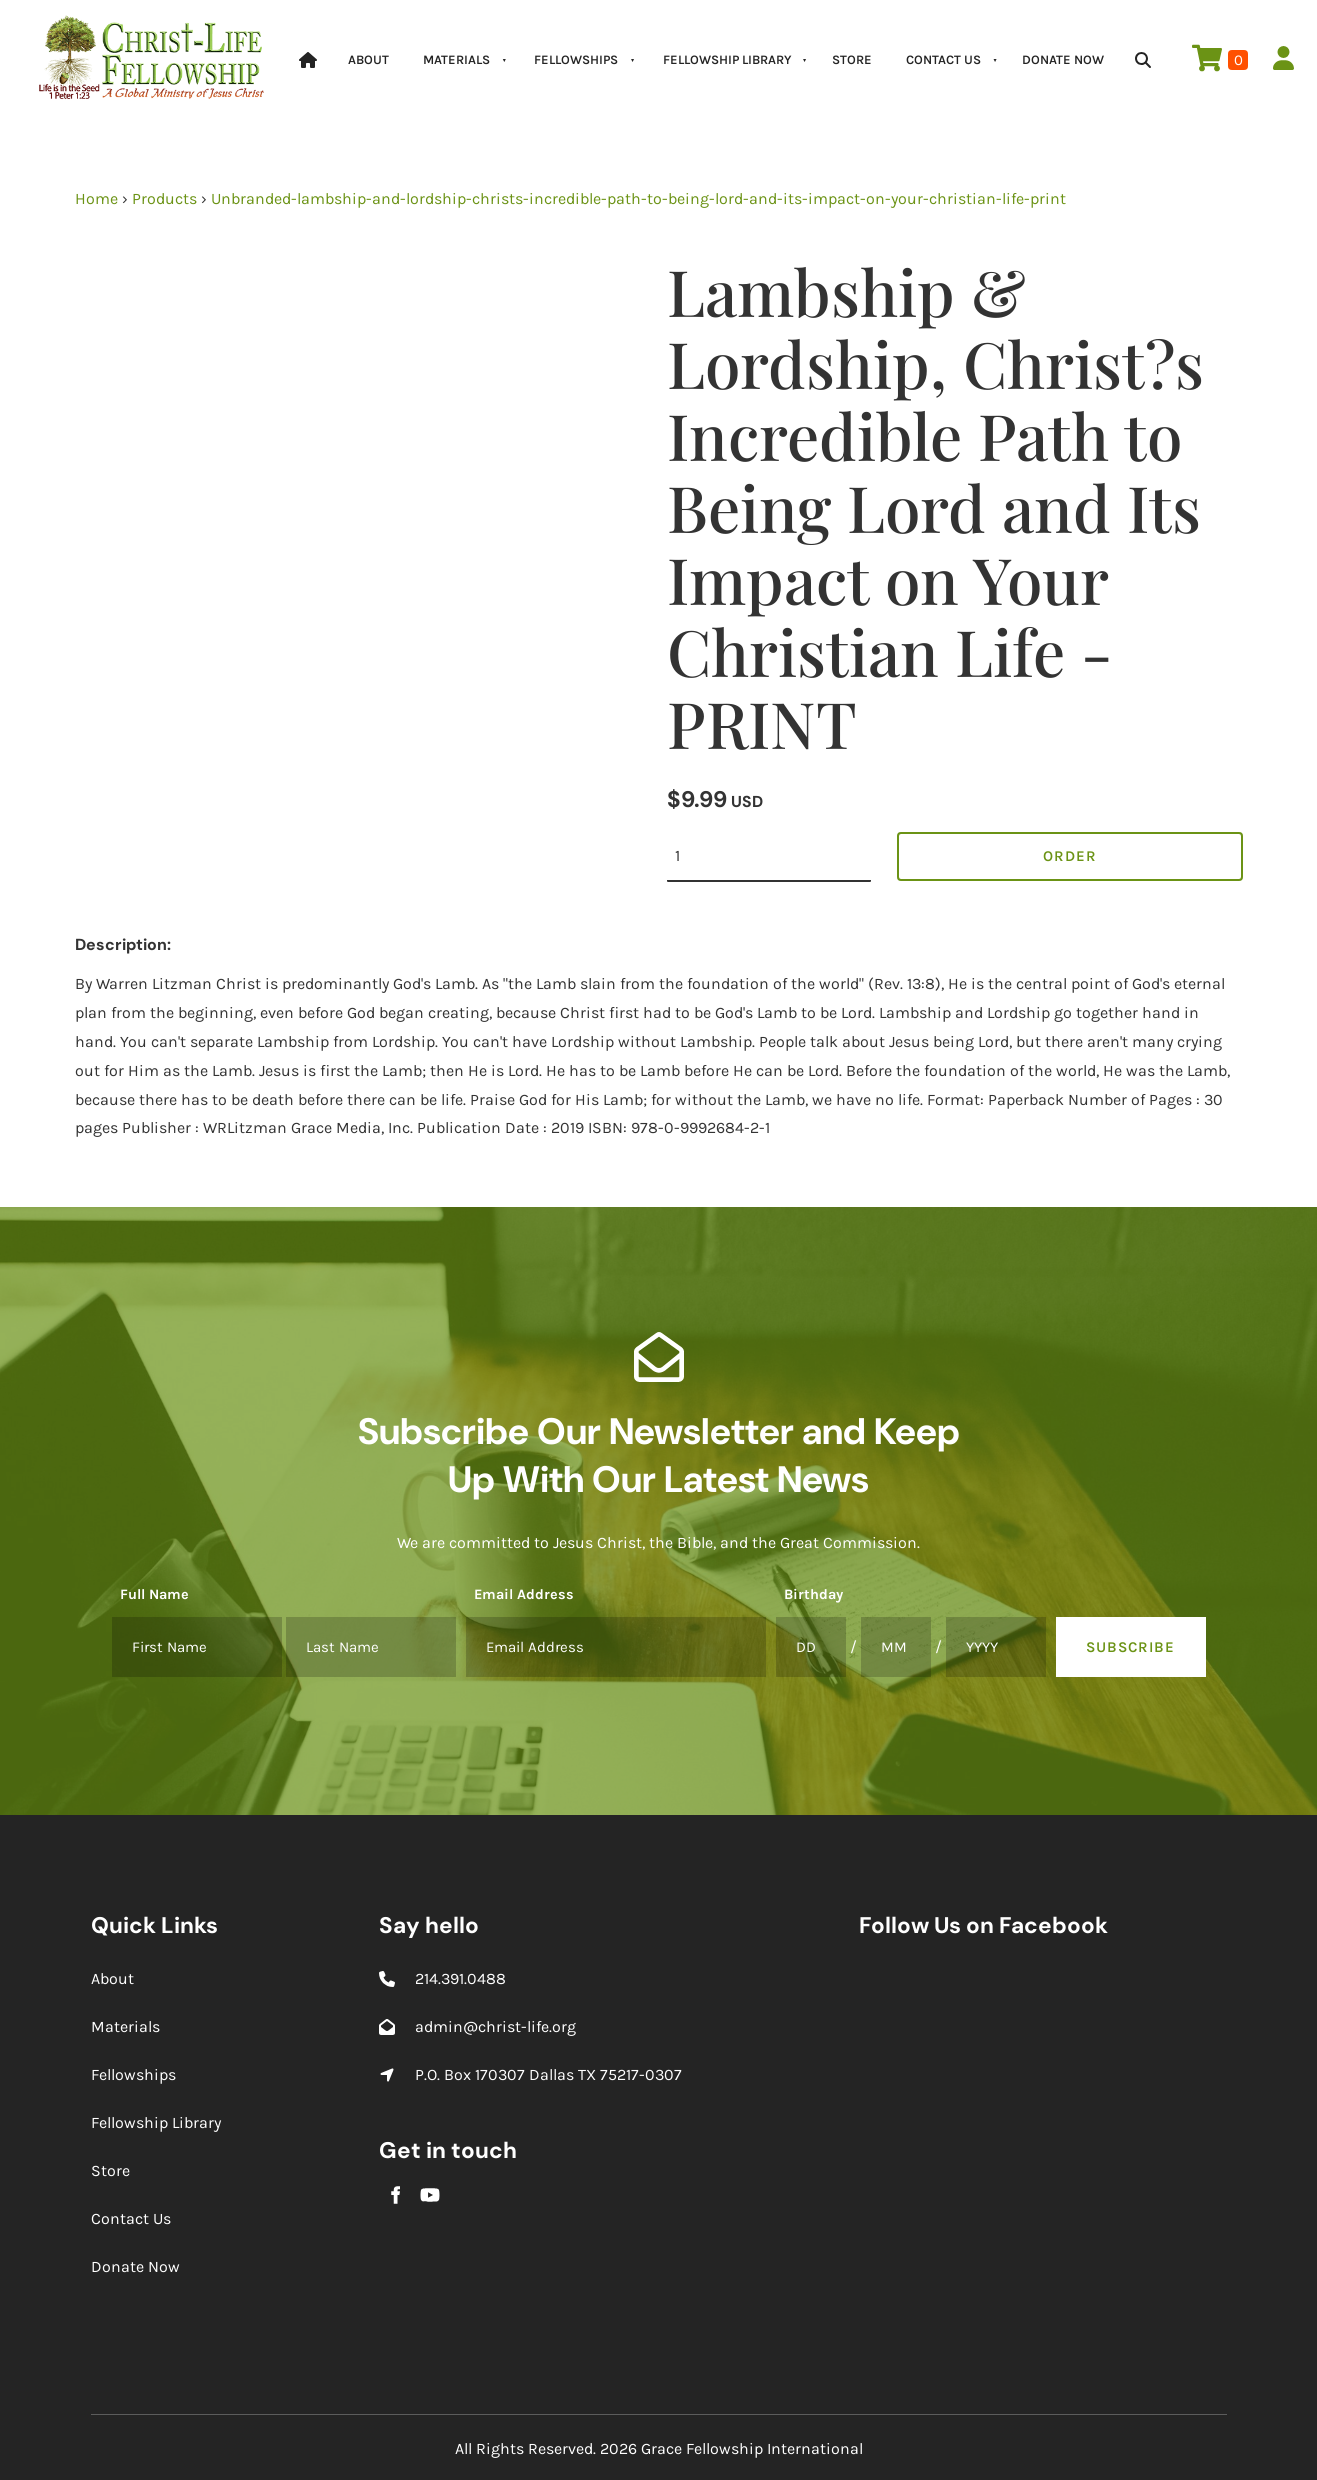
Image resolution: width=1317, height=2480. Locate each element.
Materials (456, 59)
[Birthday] (811, 1647)
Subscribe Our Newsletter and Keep (659, 1431)
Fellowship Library (727, 59)
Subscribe (1130, 1647)
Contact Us (943, 59)
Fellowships (576, 59)
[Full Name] (197, 1647)
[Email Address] (616, 1647)
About (368, 59)
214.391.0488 (460, 1978)
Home (96, 198)
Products (164, 198)
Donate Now (1063, 59)
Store (852, 59)
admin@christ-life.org (495, 2026)
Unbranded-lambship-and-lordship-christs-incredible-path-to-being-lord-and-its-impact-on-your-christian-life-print (638, 198)
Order (1070, 856)
